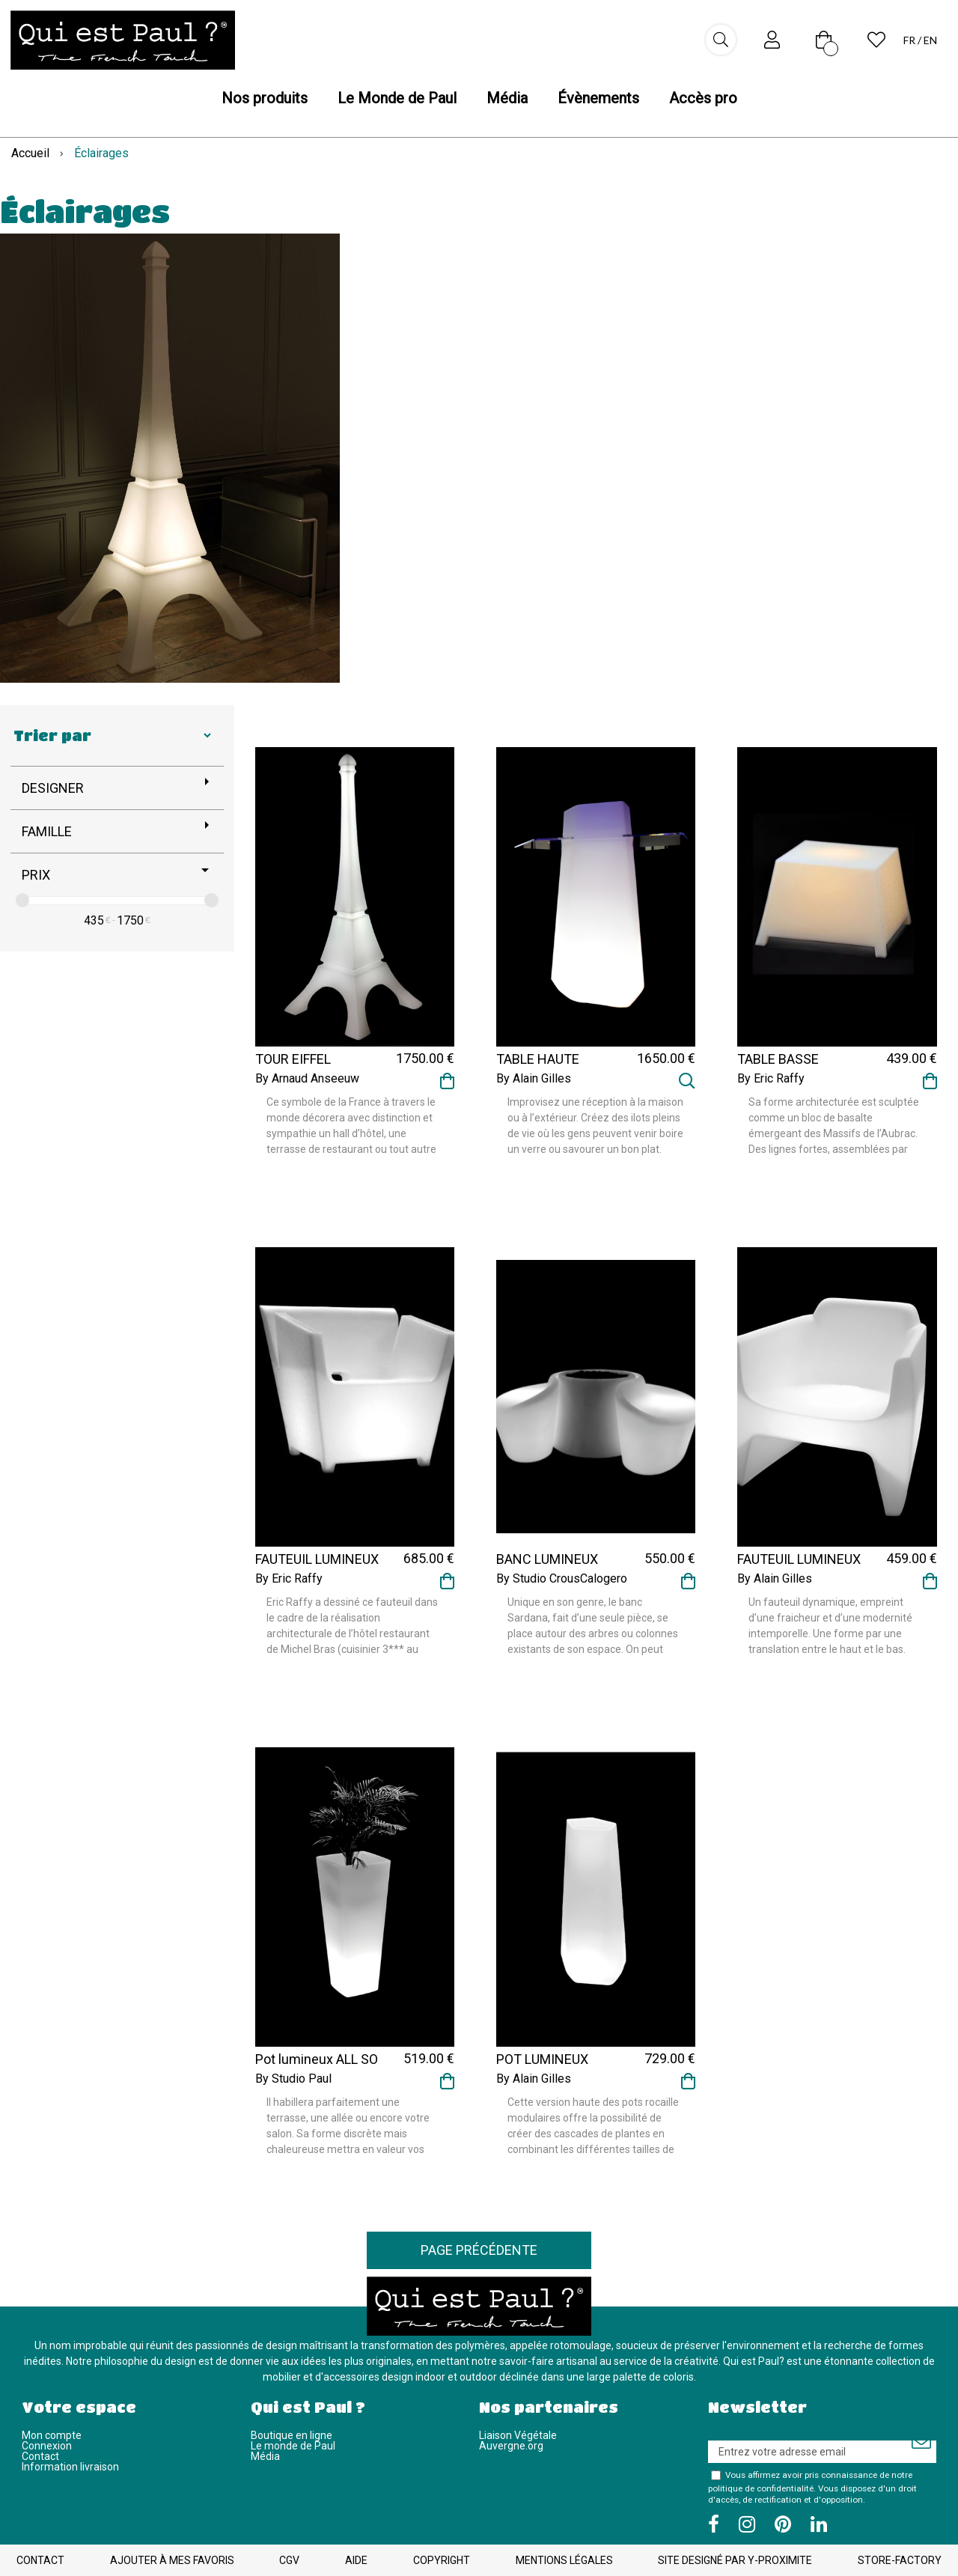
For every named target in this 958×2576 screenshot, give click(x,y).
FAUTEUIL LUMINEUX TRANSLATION (799, 1566)
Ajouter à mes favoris (172, 2560)
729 (669, 2058)
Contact (40, 2456)
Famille (47, 831)
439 (911, 1058)
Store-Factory (900, 2560)
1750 (130, 920)
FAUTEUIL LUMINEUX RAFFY (317, 1566)
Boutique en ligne (291, 2435)
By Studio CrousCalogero (561, 1579)
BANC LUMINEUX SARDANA (547, 1566)
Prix (36, 875)
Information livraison (70, 2466)
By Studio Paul (293, 2079)
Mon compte (52, 2435)
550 (669, 1558)
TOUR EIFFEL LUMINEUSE (293, 1066)
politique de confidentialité (761, 2488)
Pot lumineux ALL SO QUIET (316, 2066)
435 (94, 920)
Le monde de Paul (293, 2445)
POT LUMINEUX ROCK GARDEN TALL (556, 2066)
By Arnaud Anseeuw (307, 1079)
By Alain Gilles (533, 1079)
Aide (356, 2560)
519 (428, 2058)
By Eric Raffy (771, 1079)
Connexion (47, 2445)
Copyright (441, 2560)
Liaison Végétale (518, 2435)
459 (911, 1558)
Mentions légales (564, 2560)
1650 (666, 1058)
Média (265, 2456)
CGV (289, 2560)
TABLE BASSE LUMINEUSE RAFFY (793, 1066)
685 (428, 1558)
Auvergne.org (511, 2445)
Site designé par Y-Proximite (735, 2560)
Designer (53, 788)
